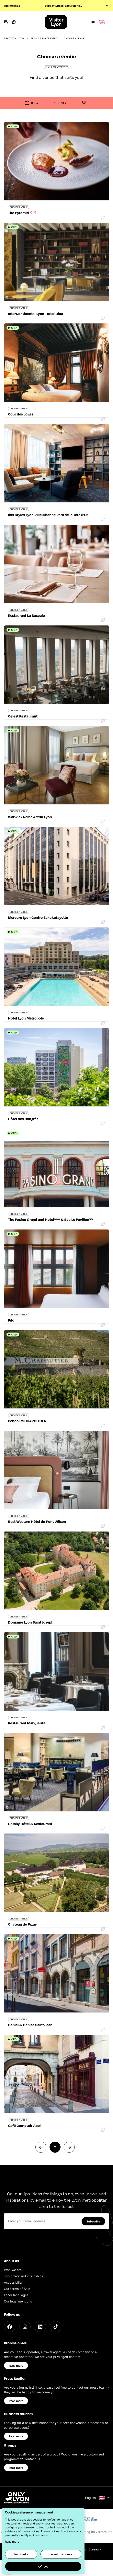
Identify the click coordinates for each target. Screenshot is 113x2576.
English (97, 2498)
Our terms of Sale (17, 2289)
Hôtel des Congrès (23, 1118)
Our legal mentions (18, 2301)
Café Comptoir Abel (24, 2125)
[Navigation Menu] (6, 22)
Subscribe (93, 2221)
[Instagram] (25, 2326)
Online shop (12, 5)
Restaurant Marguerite (26, 1722)
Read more (16, 2365)
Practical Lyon (14, 38)
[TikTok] (55, 2326)
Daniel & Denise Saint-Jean (30, 2024)
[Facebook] (9, 2326)
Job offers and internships (23, 2276)
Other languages (16, 2295)
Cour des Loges (20, 414)
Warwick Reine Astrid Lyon (30, 816)
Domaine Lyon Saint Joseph (30, 1622)
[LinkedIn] (40, 2326)
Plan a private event (44, 38)
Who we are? (13, 2270)
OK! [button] (43, 2566)
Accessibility (13, 2282)
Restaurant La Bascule (26, 615)
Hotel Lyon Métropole (26, 1018)
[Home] (56, 22)
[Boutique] (93, 22)
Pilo (11, 1320)
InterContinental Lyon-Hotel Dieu (35, 313)
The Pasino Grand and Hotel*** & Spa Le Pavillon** (50, 1219)
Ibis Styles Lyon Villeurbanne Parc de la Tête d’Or (48, 514)
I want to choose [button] (61, 2554)
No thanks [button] (21, 2554)
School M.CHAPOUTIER (27, 1420)
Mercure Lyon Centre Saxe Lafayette (38, 917)
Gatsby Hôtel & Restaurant (30, 1823)
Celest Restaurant (23, 716)
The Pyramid (23, 212)
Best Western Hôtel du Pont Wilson (37, 1521)
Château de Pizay (22, 1924)
